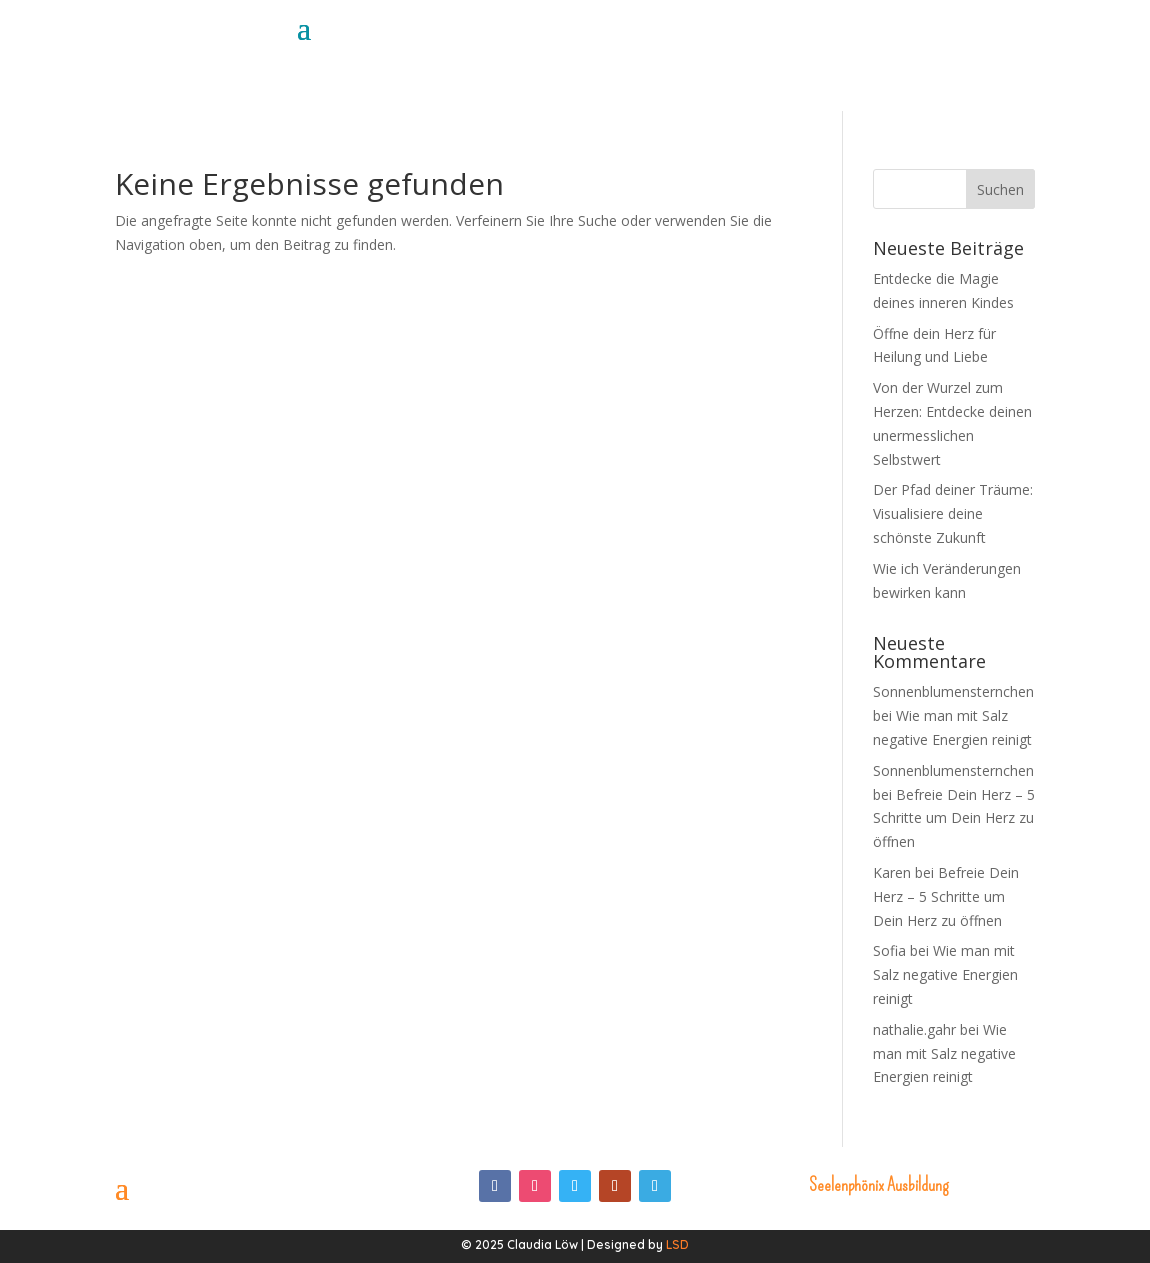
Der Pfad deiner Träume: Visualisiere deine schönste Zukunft (953, 513)
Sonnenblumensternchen (953, 691)
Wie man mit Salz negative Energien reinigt (945, 974)
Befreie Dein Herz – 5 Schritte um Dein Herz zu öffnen (954, 818)
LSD (677, 1244)
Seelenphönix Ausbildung (878, 1185)
